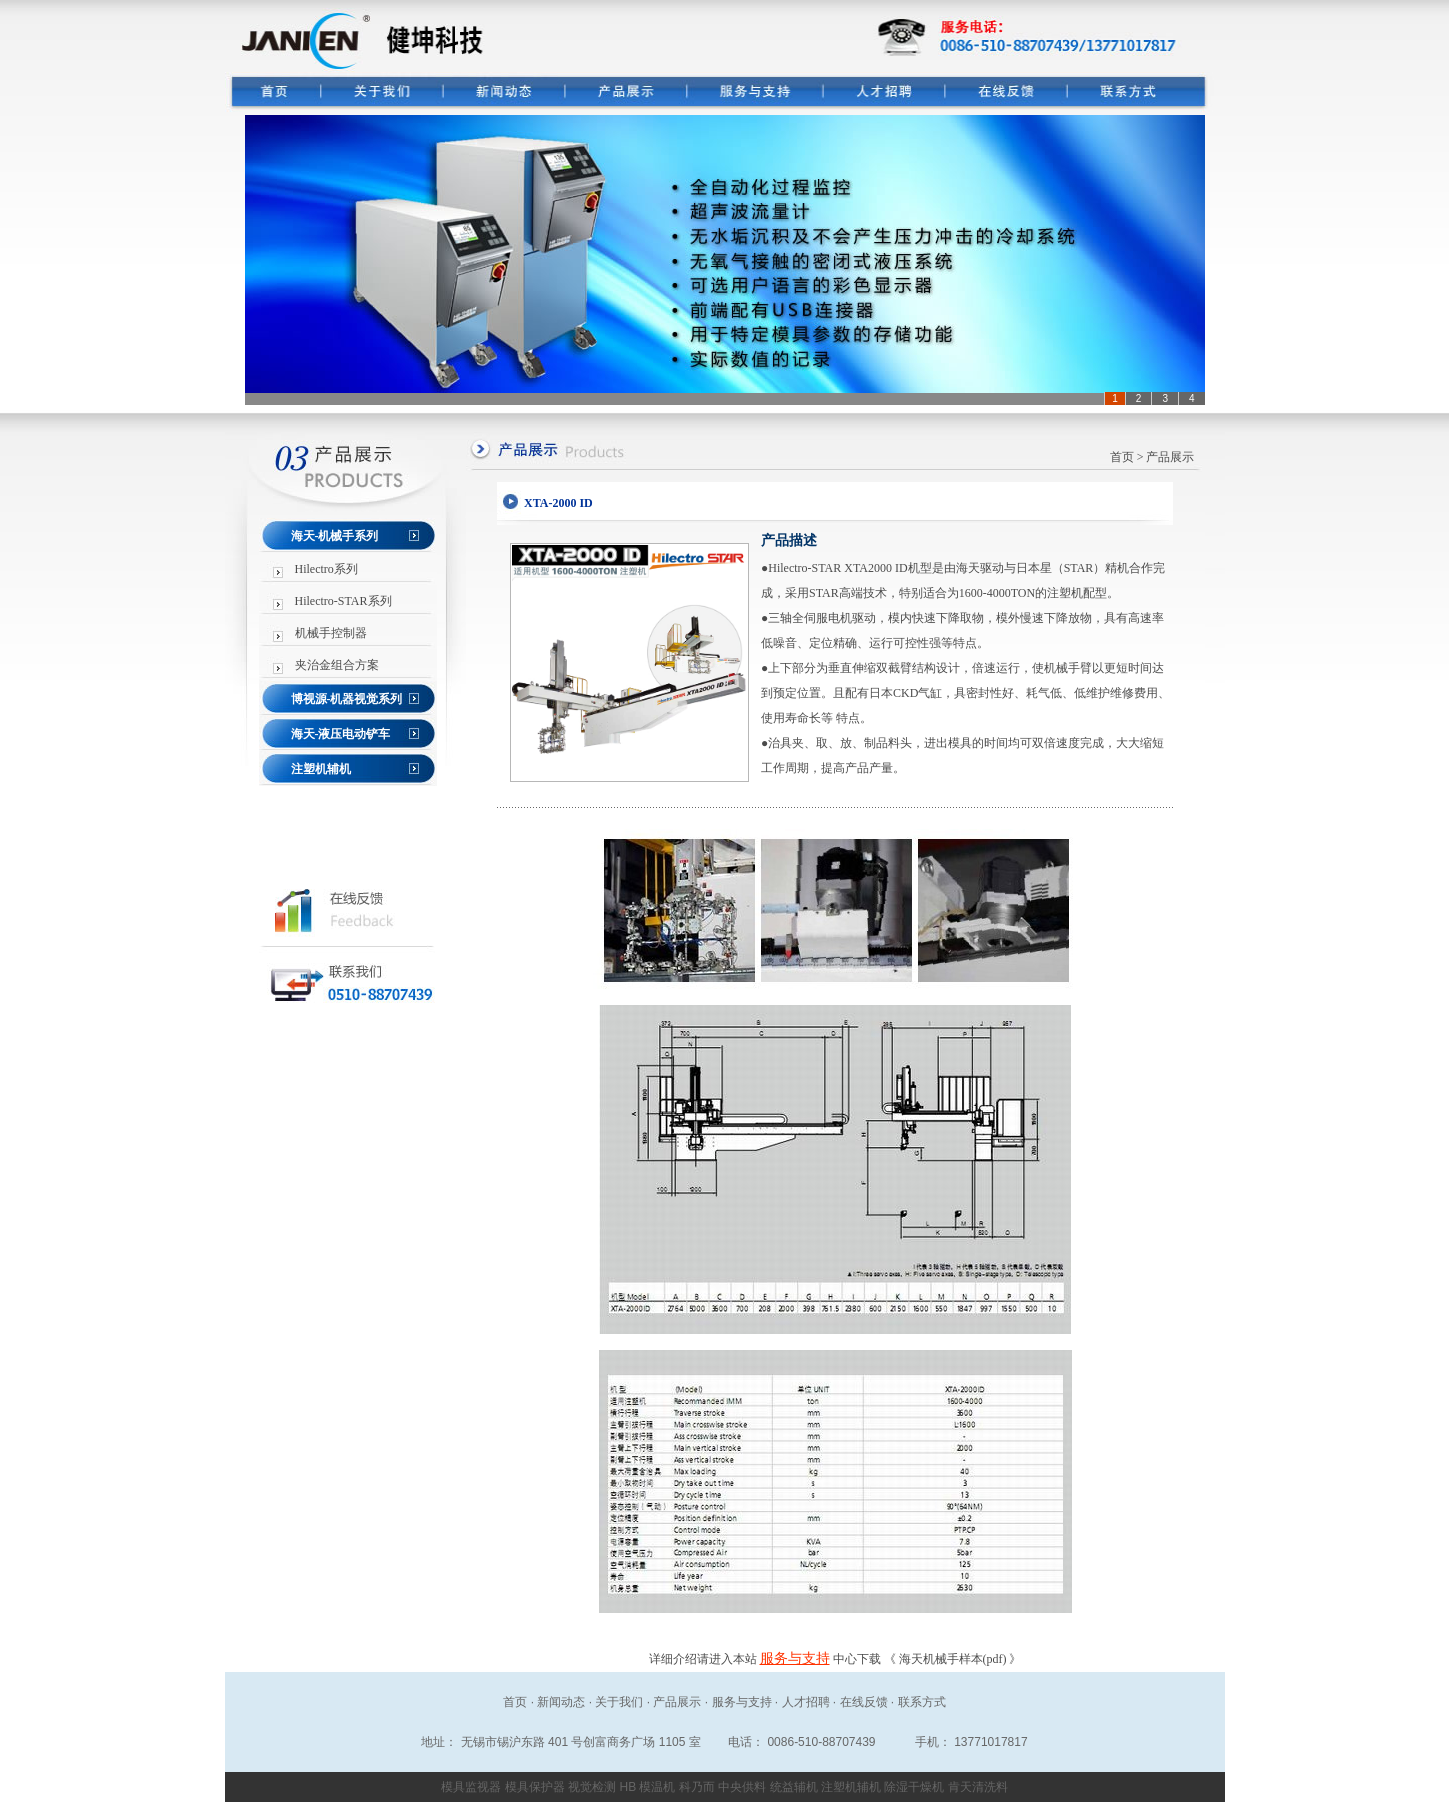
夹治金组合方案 (337, 665)
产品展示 (677, 1702)
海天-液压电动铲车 (341, 734)
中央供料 (742, 1787)
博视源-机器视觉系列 (347, 699)
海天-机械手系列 (335, 536)
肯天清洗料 (978, 1787)
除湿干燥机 (914, 1787)
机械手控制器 (331, 633)
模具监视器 (471, 1787)
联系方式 (922, 1702)
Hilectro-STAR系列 (343, 601)
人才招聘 (806, 1702)
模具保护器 (535, 1787)
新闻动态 (561, 1702)
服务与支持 (795, 1658)
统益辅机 (794, 1787)
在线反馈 (864, 1702)
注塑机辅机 (321, 769)
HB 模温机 (647, 1787)
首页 (1122, 457)
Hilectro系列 (326, 569)
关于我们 (619, 1702)
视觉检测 (592, 1787)
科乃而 (697, 1787)
